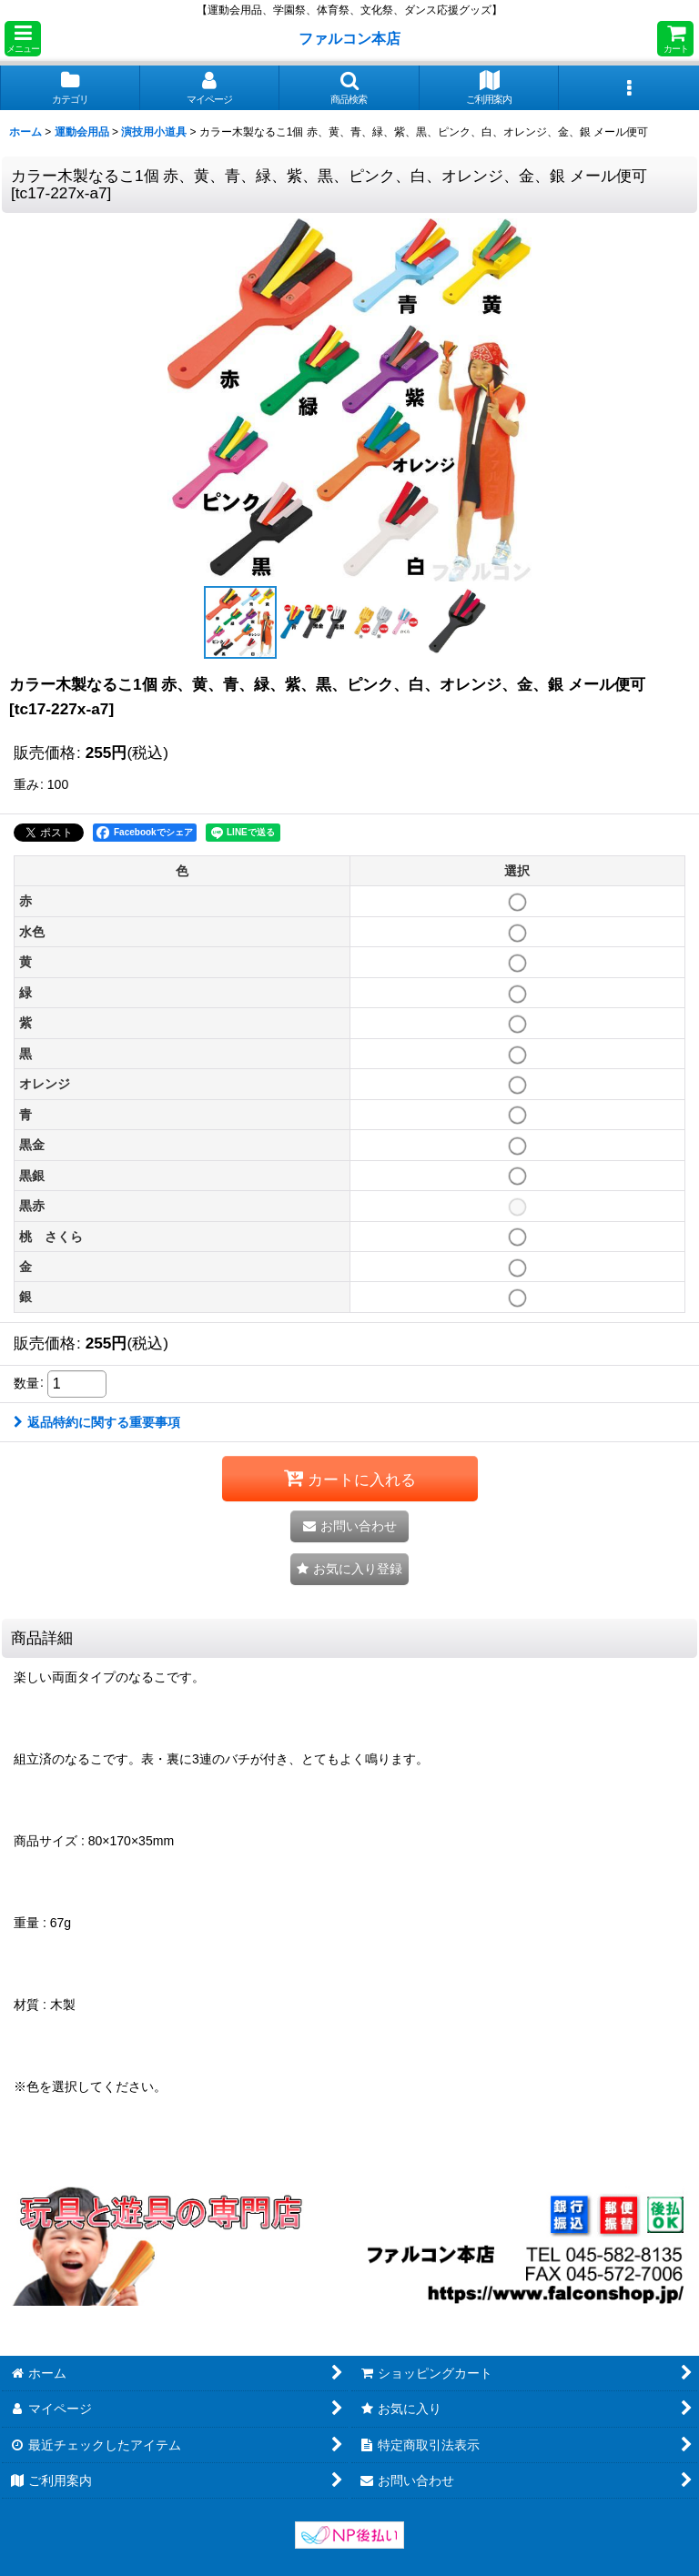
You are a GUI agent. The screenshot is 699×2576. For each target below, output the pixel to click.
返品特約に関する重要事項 (97, 1422)
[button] (23, 38)
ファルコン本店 (353, 38)
